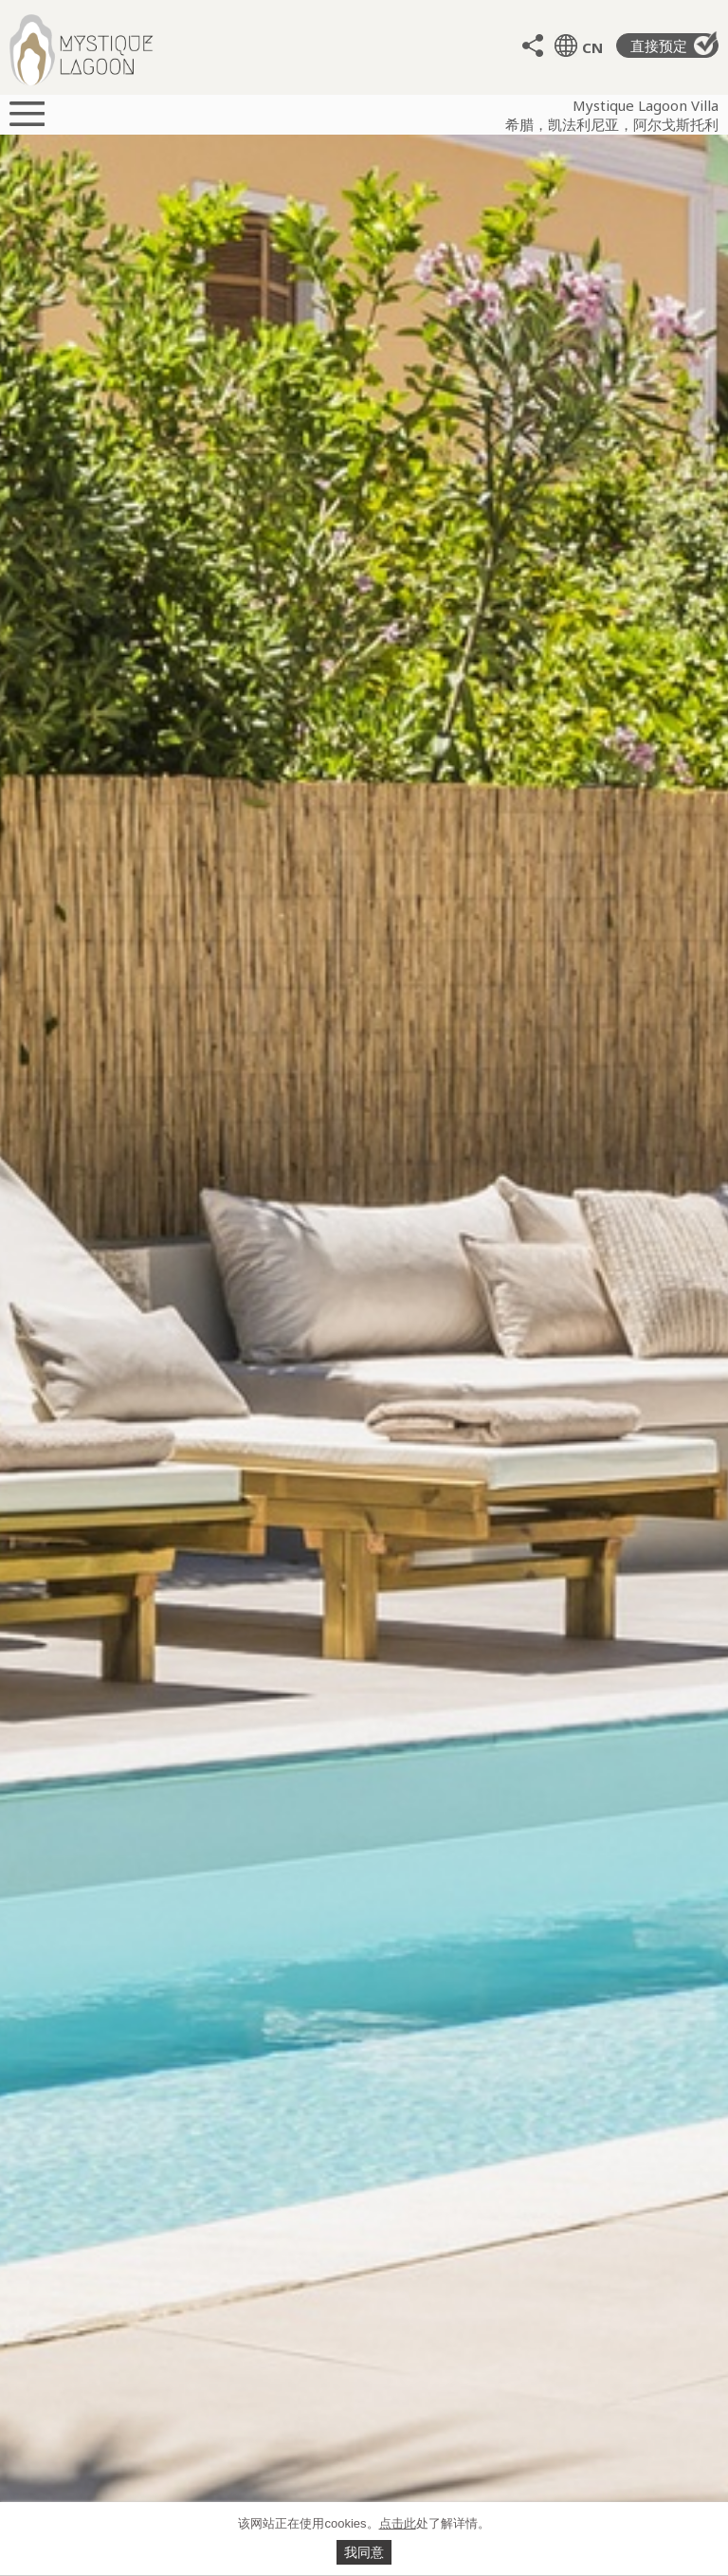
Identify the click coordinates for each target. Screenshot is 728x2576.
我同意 (364, 2552)
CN (592, 47)
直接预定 (674, 44)
